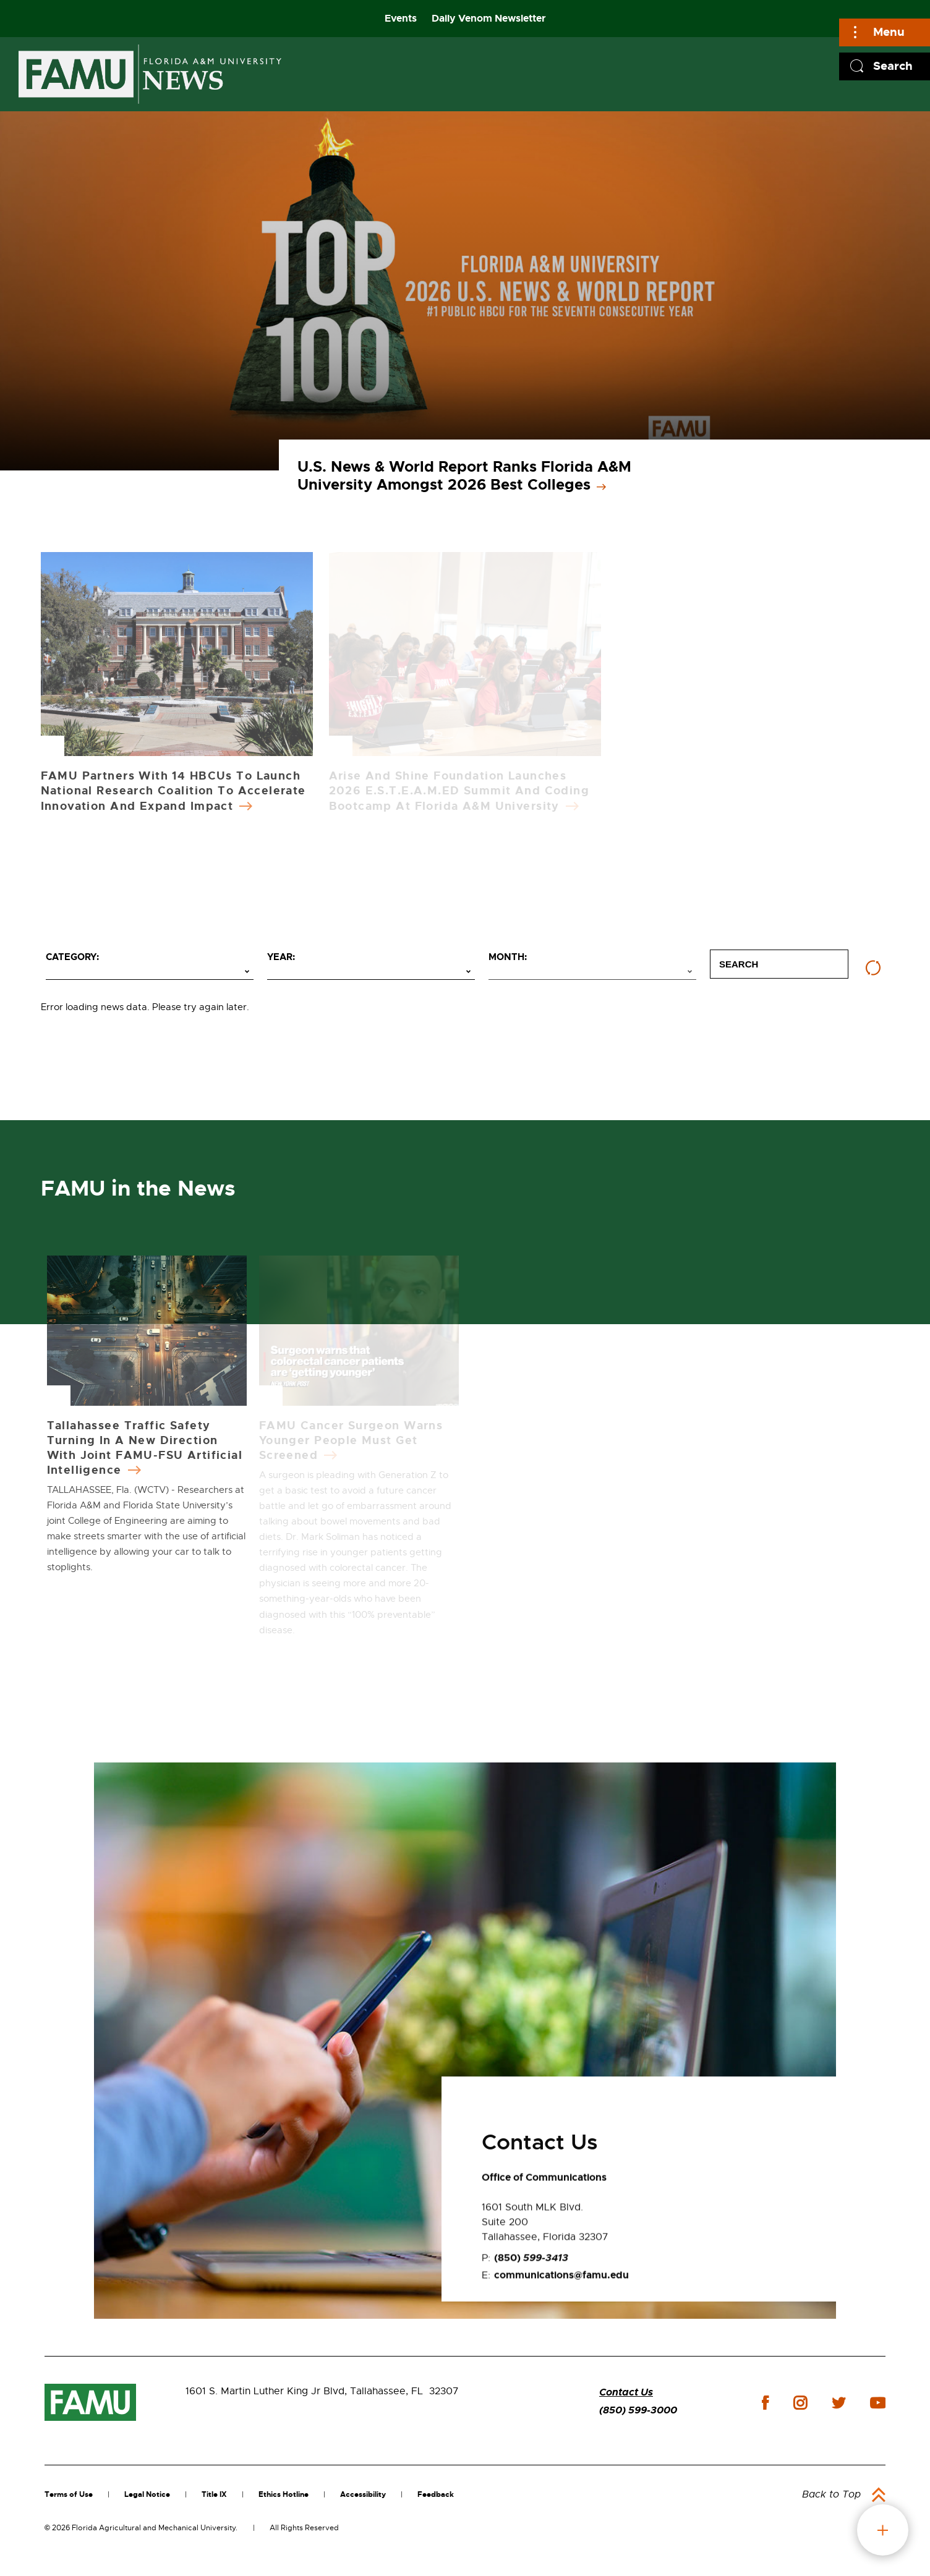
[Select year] (371, 972)
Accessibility (363, 2494)
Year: (281, 957)
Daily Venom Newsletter (489, 18)
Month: (507, 957)
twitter (838, 2402)
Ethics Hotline (283, 2494)
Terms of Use (69, 2494)
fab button (882, 2530)
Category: (72, 957)
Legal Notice (147, 2494)
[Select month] (592, 972)
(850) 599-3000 (638, 2410)
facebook (765, 2402)
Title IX (214, 2494)
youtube (877, 2402)
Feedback (435, 2494)
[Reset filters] (873, 968)
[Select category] (150, 972)
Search (893, 66)
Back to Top (831, 2494)
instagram (800, 2403)
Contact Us (626, 2392)
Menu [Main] (889, 32)
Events (401, 18)
